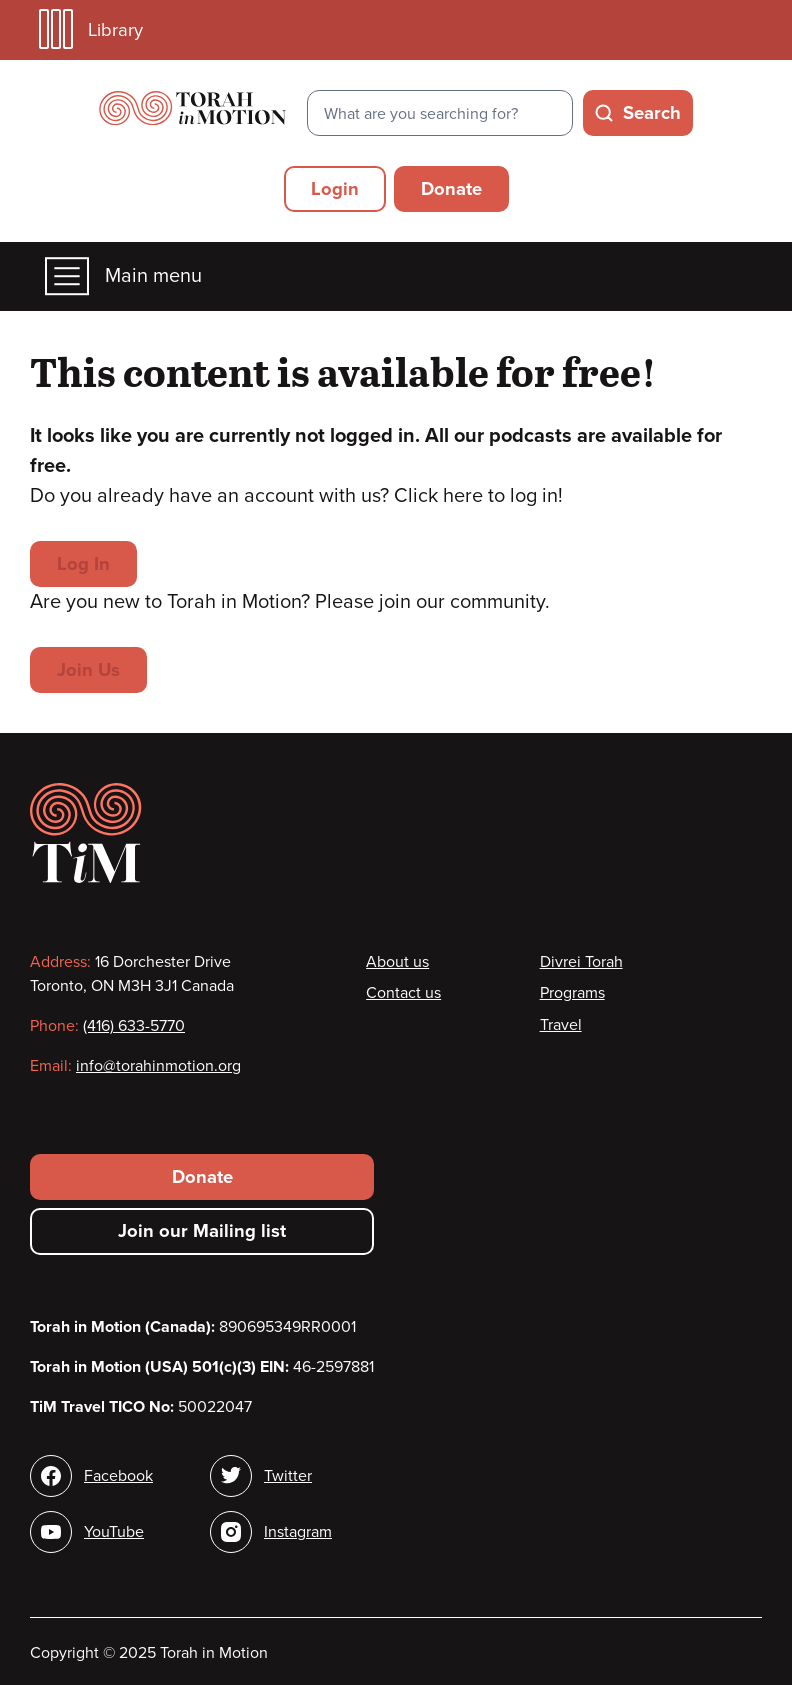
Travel (561, 1025)
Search (652, 113)
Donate (451, 189)
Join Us (88, 670)
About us (397, 962)
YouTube (114, 1532)
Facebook (118, 1476)
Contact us (403, 993)
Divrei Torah (581, 962)
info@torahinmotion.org (158, 1066)
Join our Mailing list (202, 1231)
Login (335, 189)
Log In (83, 564)
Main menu (123, 276)
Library (91, 29)
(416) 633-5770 (134, 1026)
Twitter (288, 1476)
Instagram (298, 1532)
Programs (572, 993)
